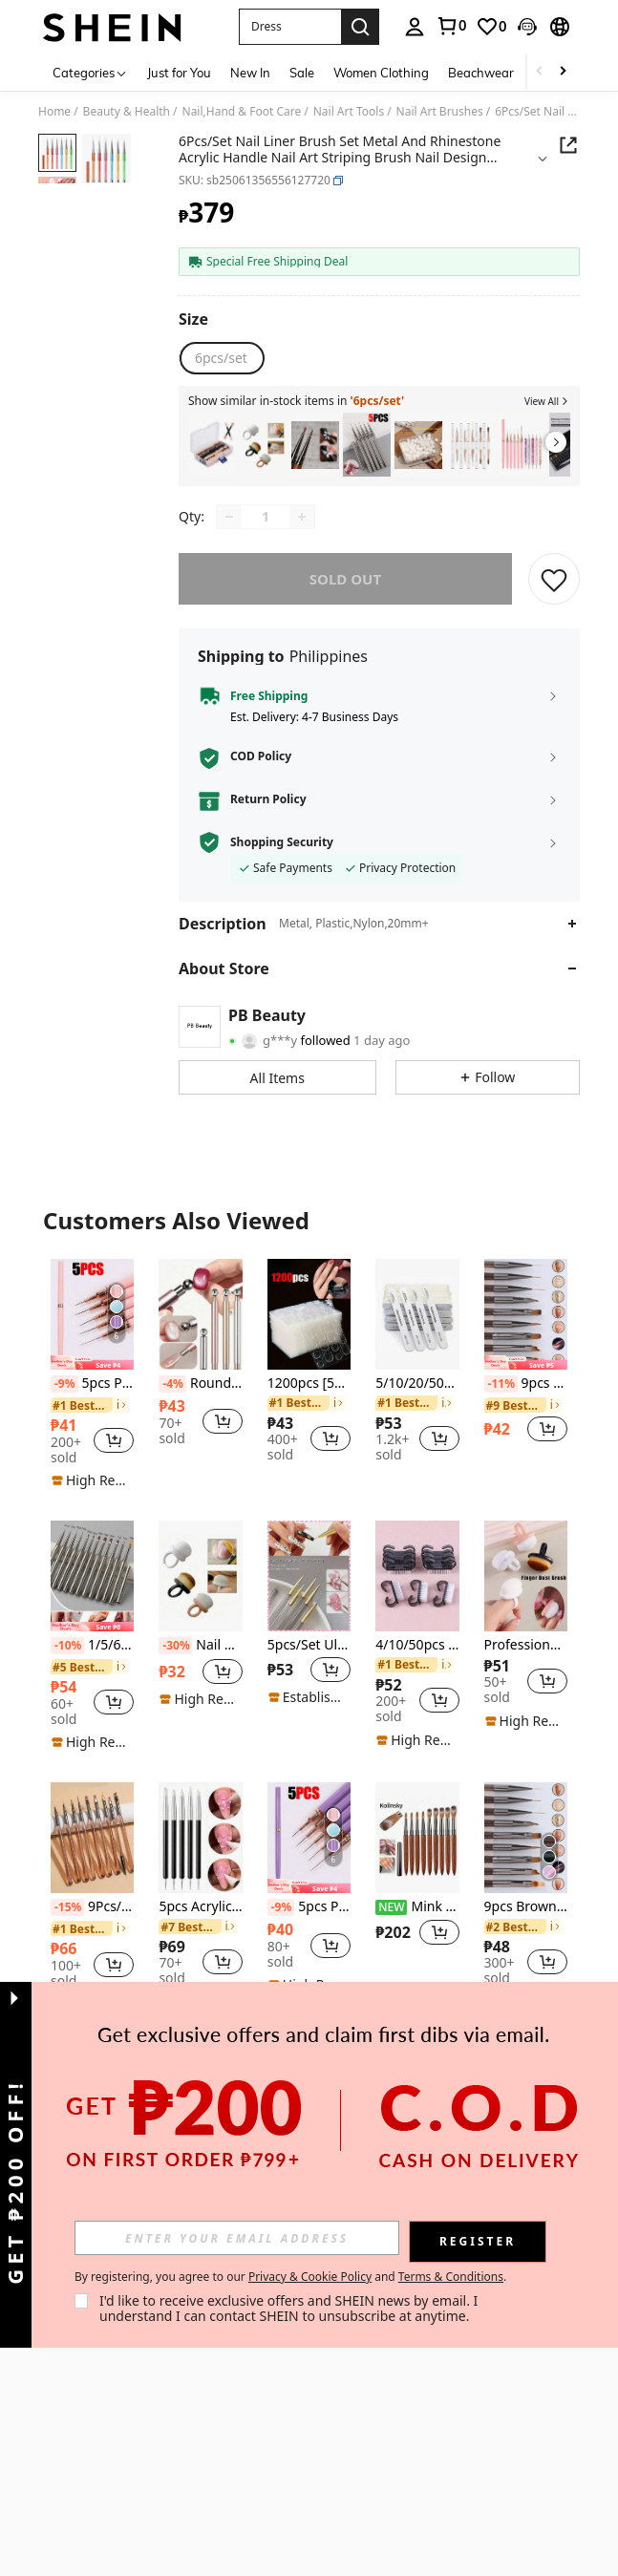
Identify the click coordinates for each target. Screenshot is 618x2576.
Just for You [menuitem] (179, 72)
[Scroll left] (539, 72)
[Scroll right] (562, 72)
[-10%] (67, 1645)
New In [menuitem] (250, 72)
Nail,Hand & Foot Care (242, 111)
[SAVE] (554, 579)
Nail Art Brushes (439, 111)
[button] (290, 27)
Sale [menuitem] (301, 72)
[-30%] (175, 1645)
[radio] (221, 358)
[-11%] (501, 1384)
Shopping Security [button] (281, 842)
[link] (451, 25)
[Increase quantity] (301, 516)
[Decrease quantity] (229, 516)
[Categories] (90, 72)
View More (309, 2037)
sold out (345, 578)
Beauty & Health (126, 111)
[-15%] (67, 1907)
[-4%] (172, 1384)
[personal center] (414, 26)
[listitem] (212, 445)
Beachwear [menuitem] (481, 72)
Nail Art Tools (348, 111)
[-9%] (64, 1384)
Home (54, 111)
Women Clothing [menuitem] (381, 72)
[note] (92, 1362)
